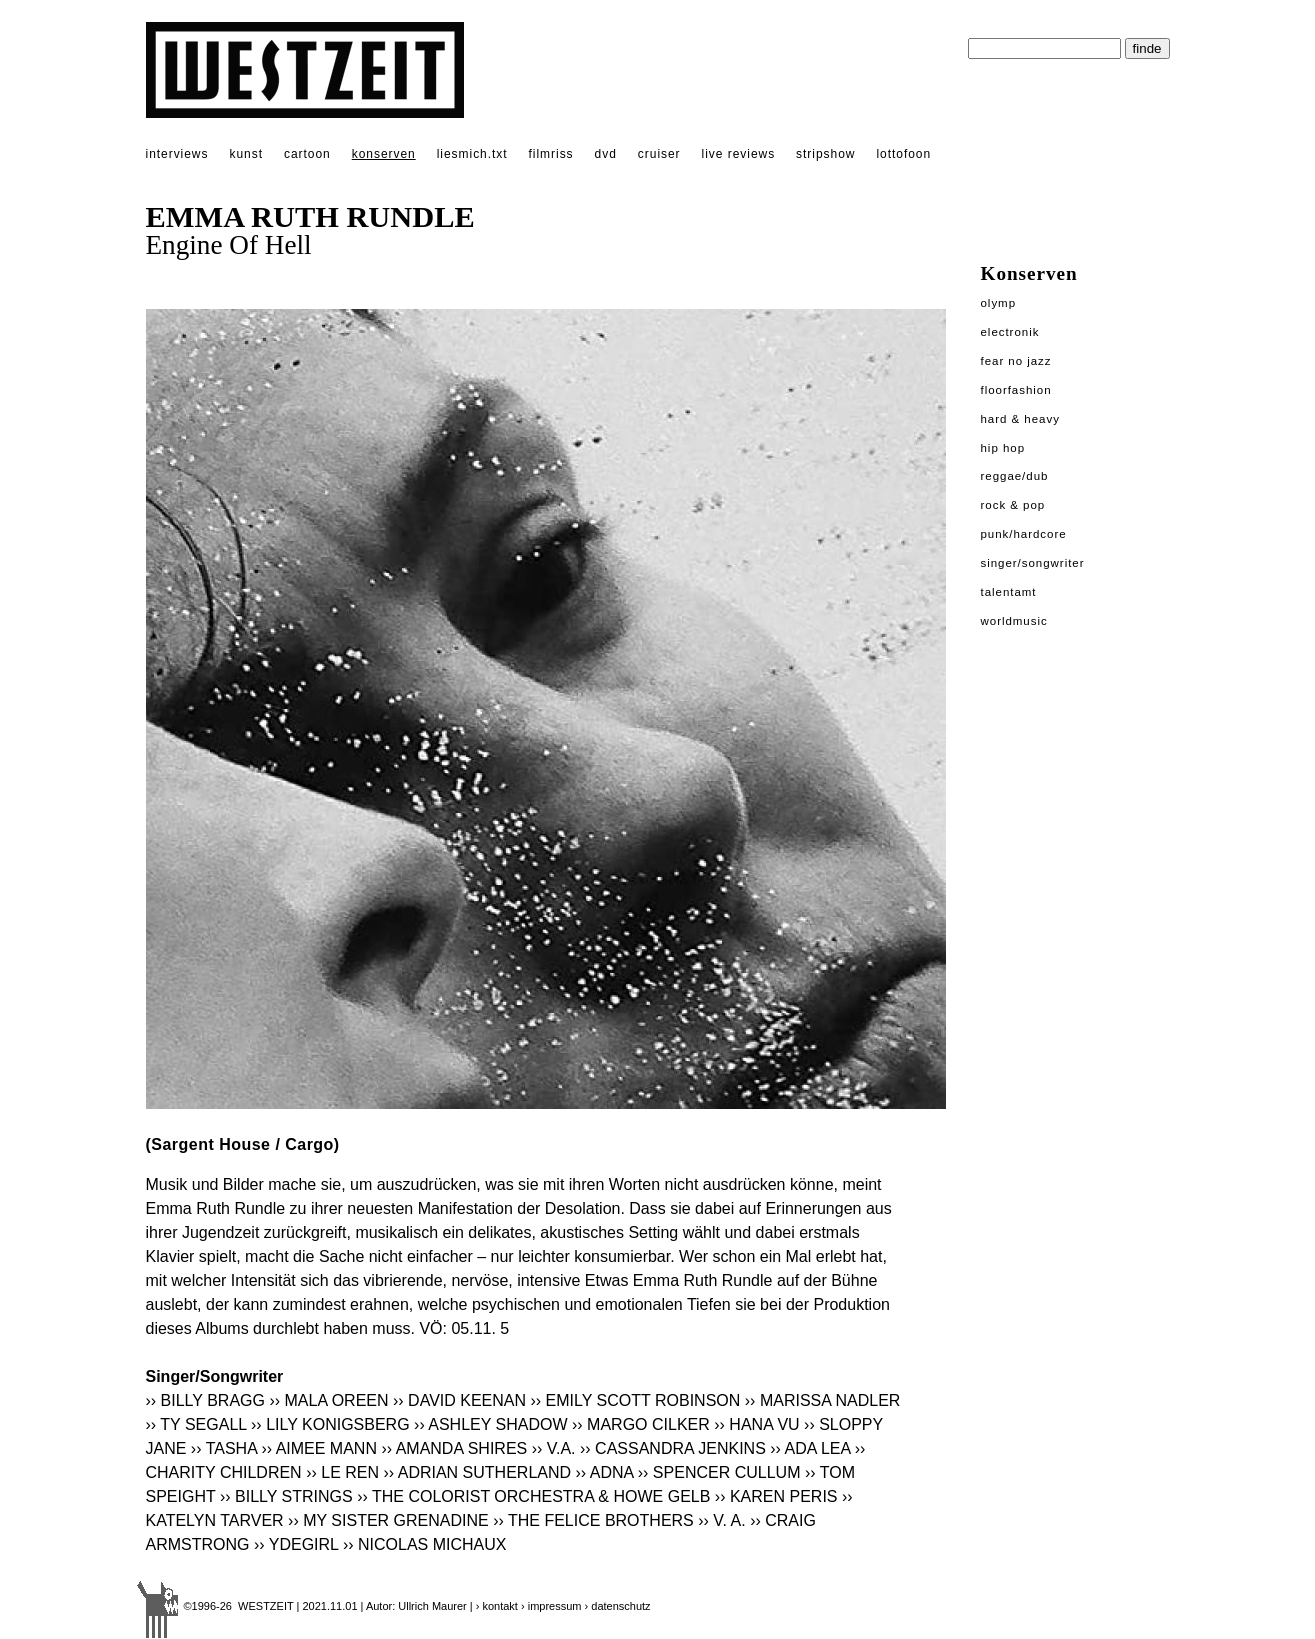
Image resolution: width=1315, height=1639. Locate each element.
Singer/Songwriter (1033, 563)
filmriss (551, 154)
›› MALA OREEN (328, 1400)
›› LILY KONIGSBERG (330, 1424)
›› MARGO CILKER (641, 1424)
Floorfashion (1016, 390)
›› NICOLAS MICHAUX (425, 1544)
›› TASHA (224, 1448)
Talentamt (1009, 592)
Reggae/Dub (1015, 476)
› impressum (551, 1606)
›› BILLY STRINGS (286, 1496)
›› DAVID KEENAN (459, 1400)
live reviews (739, 154)
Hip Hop (1003, 448)
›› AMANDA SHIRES (454, 1448)
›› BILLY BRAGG (205, 1400)
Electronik (1010, 332)
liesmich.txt (472, 154)
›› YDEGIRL (296, 1544)
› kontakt (497, 1606)
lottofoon (903, 154)
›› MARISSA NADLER (823, 1400)
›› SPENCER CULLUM (719, 1472)
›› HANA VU (756, 1424)
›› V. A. (721, 1520)
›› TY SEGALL (196, 1424)
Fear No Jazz (1016, 361)
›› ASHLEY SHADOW (491, 1424)
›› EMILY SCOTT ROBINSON (636, 1400)
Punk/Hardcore (1024, 534)
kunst (245, 154)
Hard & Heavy (1020, 419)
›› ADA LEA (810, 1448)
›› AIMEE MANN (319, 1448)
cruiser (659, 154)
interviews (177, 154)
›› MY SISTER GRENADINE (388, 1520)
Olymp (999, 303)
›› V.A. (554, 1448)
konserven (384, 154)
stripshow (825, 154)
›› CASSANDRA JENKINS (673, 1448)
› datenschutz (618, 1606)
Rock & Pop (1013, 505)
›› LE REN (342, 1472)
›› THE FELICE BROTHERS (593, 1520)
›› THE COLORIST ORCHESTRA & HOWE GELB (533, 1496)
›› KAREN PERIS (776, 1496)
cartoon (307, 154)
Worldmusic (1014, 621)
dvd (606, 154)
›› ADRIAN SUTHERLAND (477, 1472)
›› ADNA (605, 1472)
